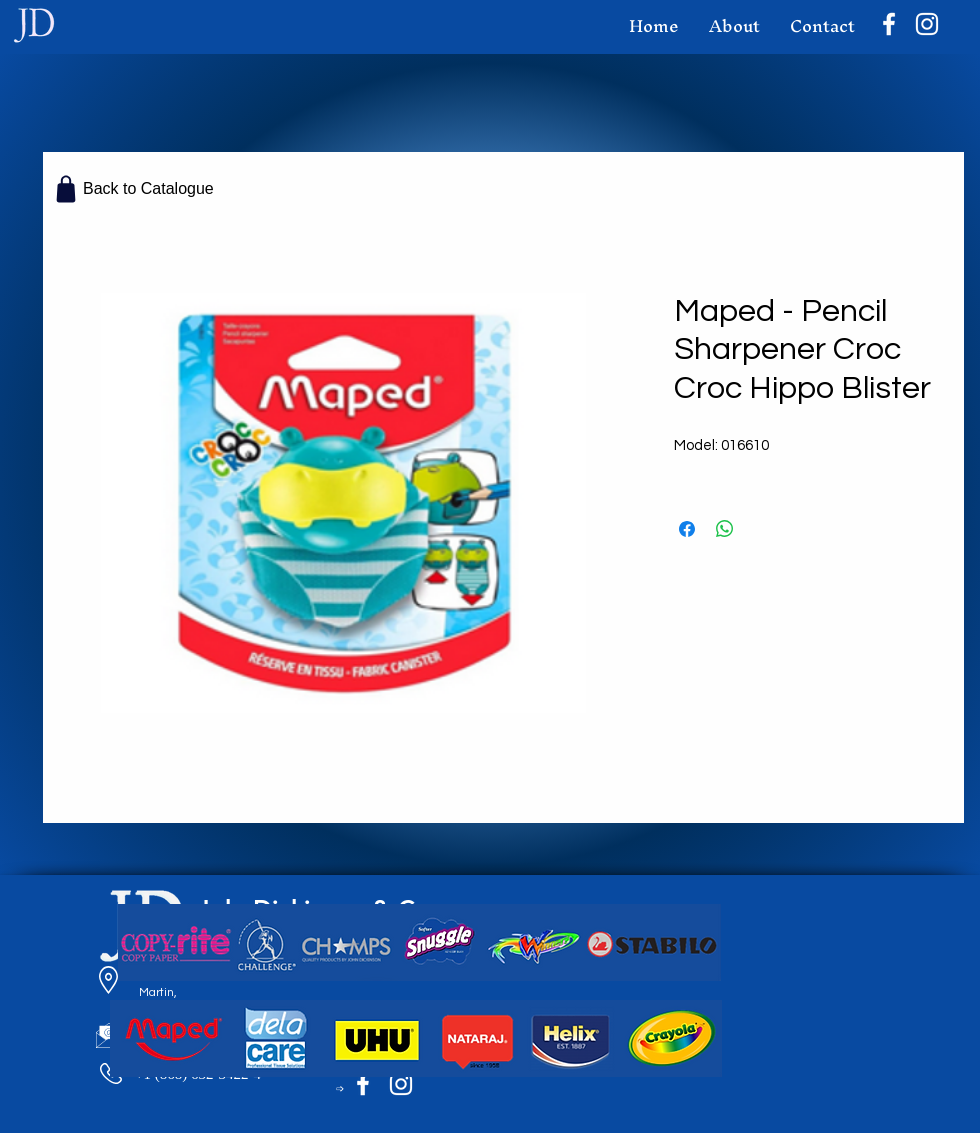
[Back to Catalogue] (135, 189)
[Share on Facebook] (687, 529)
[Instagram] (927, 24)
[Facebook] (889, 24)
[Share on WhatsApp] (725, 529)
